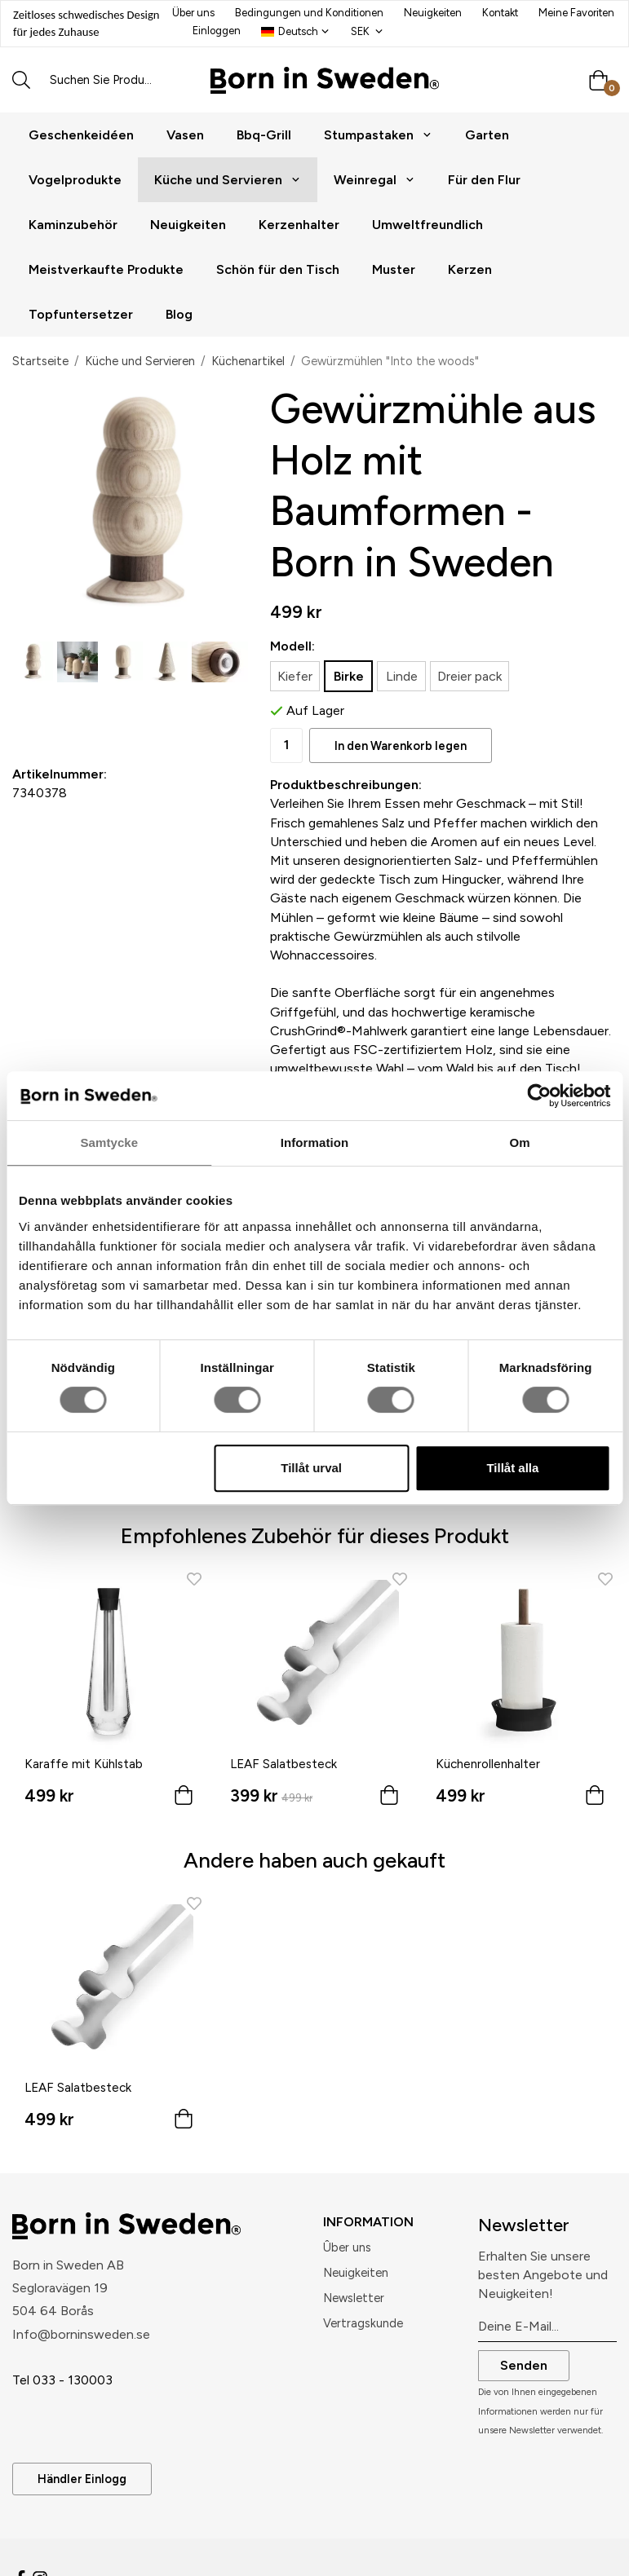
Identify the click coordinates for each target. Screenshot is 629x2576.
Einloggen (217, 30)
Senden (523, 2365)
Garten (487, 135)
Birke (349, 676)
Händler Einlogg (82, 2479)
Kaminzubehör (73, 224)
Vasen (185, 135)
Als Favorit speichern (109, 709)
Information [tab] (315, 1142)
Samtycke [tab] (109, 1142)
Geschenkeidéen (81, 135)
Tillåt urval (311, 1468)
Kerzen (470, 269)
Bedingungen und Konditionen (309, 13)
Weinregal (374, 179)
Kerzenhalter (299, 224)
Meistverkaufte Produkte (106, 269)
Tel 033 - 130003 (62, 2380)
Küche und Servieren (227, 179)
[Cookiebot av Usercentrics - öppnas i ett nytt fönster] (538, 1095)
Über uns (193, 13)
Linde (402, 676)
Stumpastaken (378, 135)
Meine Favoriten (576, 13)
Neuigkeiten (433, 13)
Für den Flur (484, 179)
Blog (179, 314)
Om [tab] (520, 1142)
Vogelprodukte (75, 179)
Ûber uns (347, 2247)
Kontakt (500, 13)
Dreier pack (469, 676)
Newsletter (353, 2298)
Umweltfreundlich (427, 224)
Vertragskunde (363, 2323)
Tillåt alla (512, 1468)
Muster (393, 269)
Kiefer (294, 676)
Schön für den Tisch (277, 269)
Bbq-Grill (264, 135)
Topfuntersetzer (81, 314)
